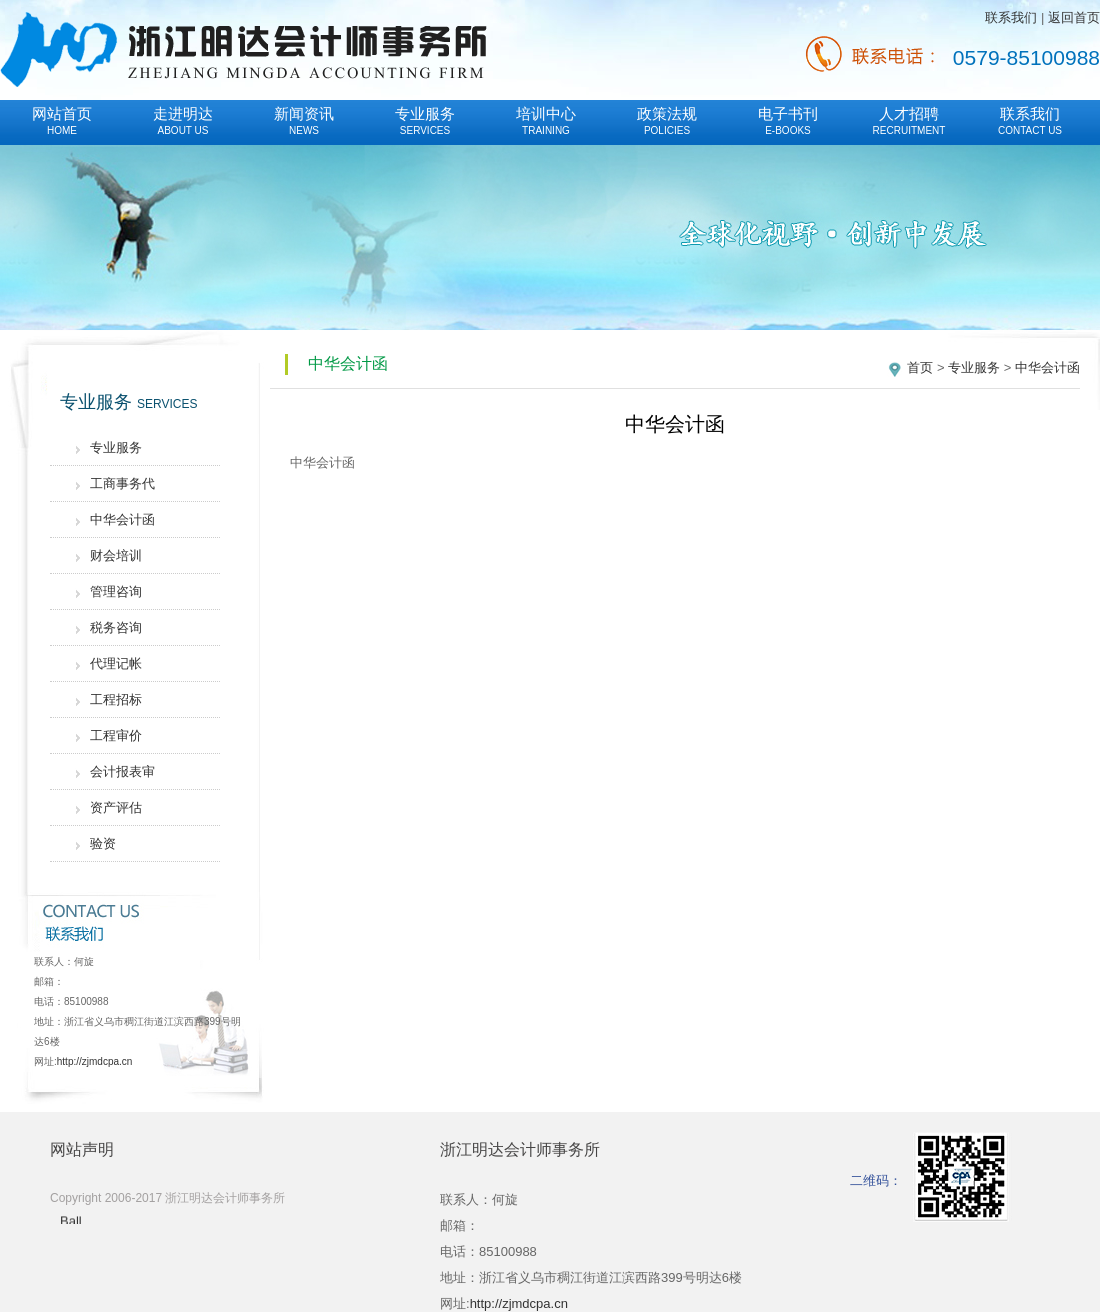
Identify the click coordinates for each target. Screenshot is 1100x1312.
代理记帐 (116, 663)
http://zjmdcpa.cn (95, 1061)
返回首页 (1074, 17)
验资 (103, 843)
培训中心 (546, 120)
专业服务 (425, 120)
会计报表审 (122, 771)
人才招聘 (909, 120)
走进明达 (183, 120)
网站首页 (62, 120)
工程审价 (116, 735)
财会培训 (116, 555)
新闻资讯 (304, 120)
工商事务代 (122, 483)
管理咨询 (116, 591)
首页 (920, 367)
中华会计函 (122, 519)
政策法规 (667, 120)
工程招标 (116, 699)
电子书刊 (788, 120)
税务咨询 (116, 627)
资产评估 (116, 807)
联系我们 (1011, 17)
